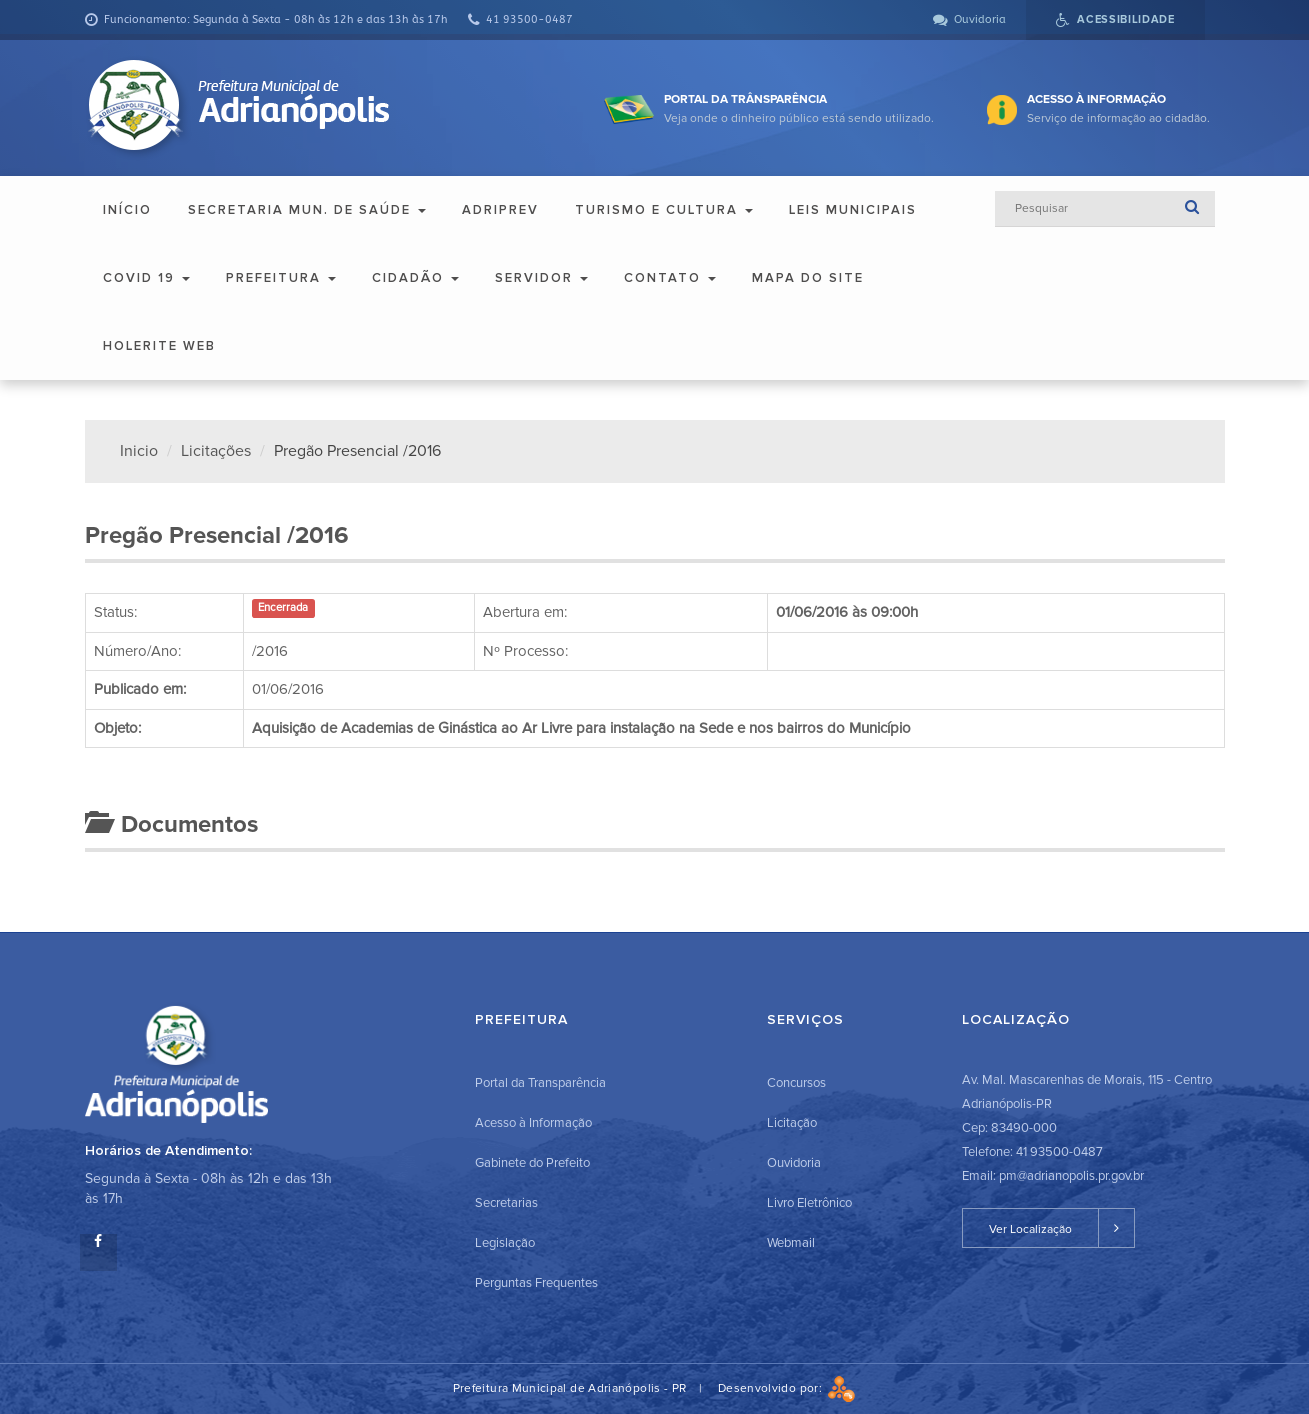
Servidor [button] (541, 278)
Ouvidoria (794, 1163)
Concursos (796, 1083)
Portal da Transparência (540, 1083)
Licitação (792, 1123)
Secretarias (506, 1203)
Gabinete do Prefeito (532, 1163)
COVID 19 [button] (146, 278)
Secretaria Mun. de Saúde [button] (307, 210)
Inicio (139, 451)
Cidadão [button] (415, 278)
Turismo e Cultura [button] (664, 210)
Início (127, 210)
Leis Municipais (853, 210)
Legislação (505, 1243)
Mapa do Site (808, 278)
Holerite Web (159, 346)
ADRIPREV (500, 210)
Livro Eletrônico (809, 1203)
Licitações (216, 451)
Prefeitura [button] (281, 278)
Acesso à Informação (533, 1123)
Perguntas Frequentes (536, 1283)
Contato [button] (670, 278)
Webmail (791, 1243)
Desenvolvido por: (787, 1388)
